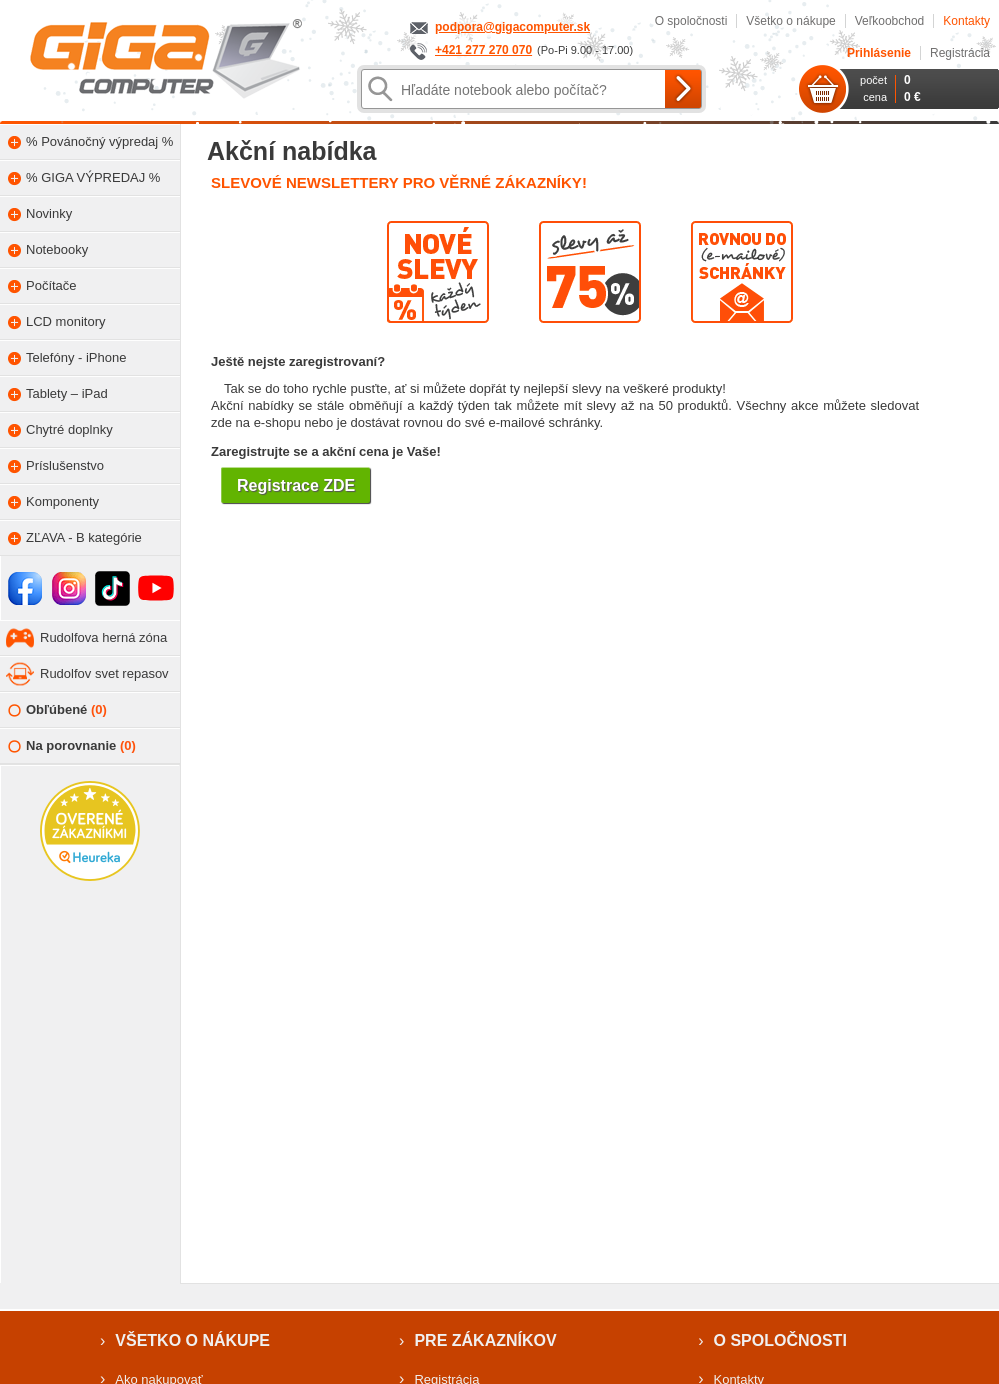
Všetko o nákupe (790, 21)
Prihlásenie (879, 53)
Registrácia (960, 53)
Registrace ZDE (296, 485)
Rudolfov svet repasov (104, 673)
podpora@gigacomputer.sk (512, 27)
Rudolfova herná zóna (103, 637)
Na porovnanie (72, 746)
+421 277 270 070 (483, 50)
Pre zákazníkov (485, 1340)
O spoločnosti (691, 21)
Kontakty (966, 21)
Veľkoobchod (890, 21)
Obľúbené (57, 710)
